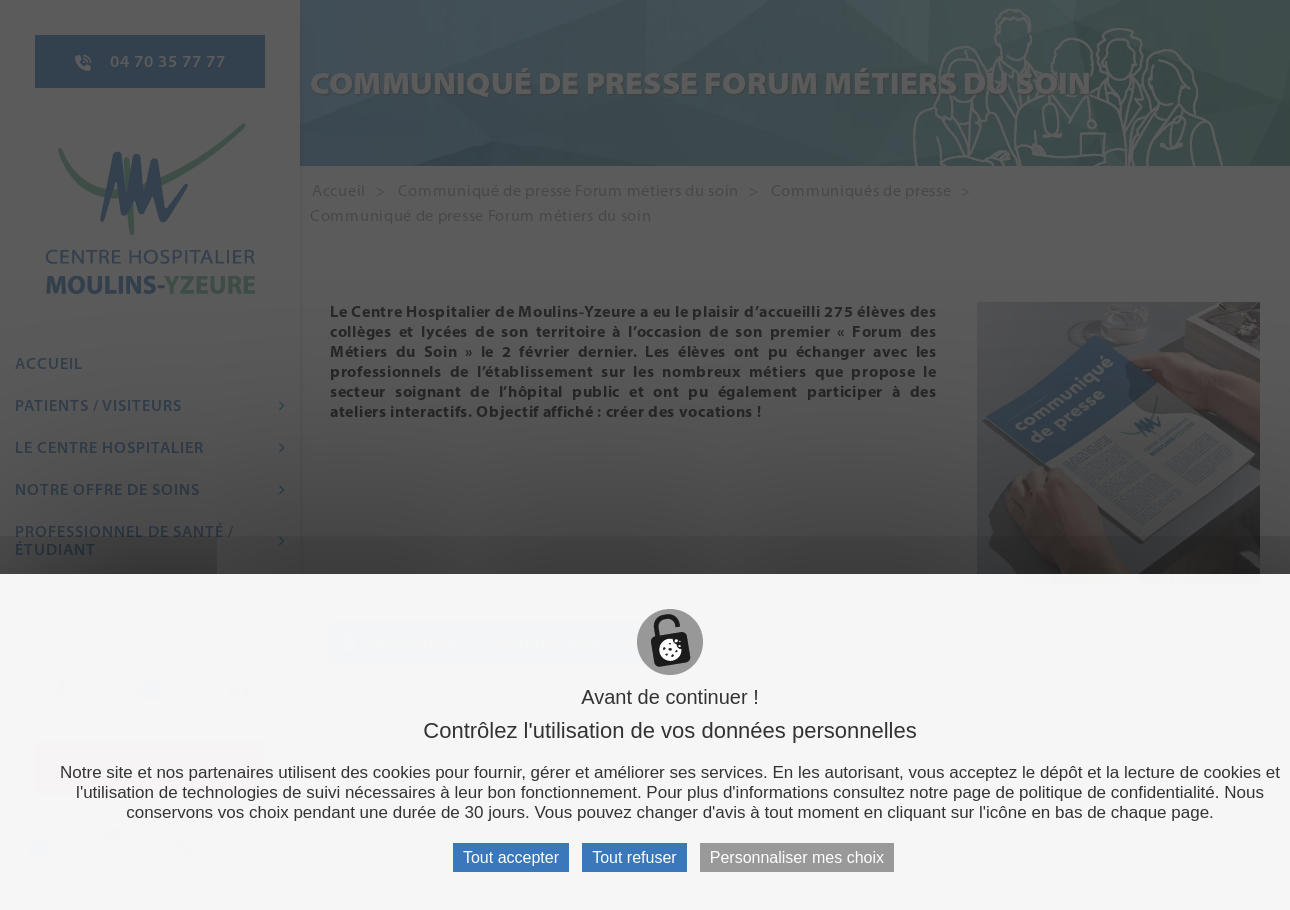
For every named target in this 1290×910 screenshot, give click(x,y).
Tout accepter (511, 857)
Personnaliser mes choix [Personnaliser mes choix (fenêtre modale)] (797, 857)
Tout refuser (634, 857)
